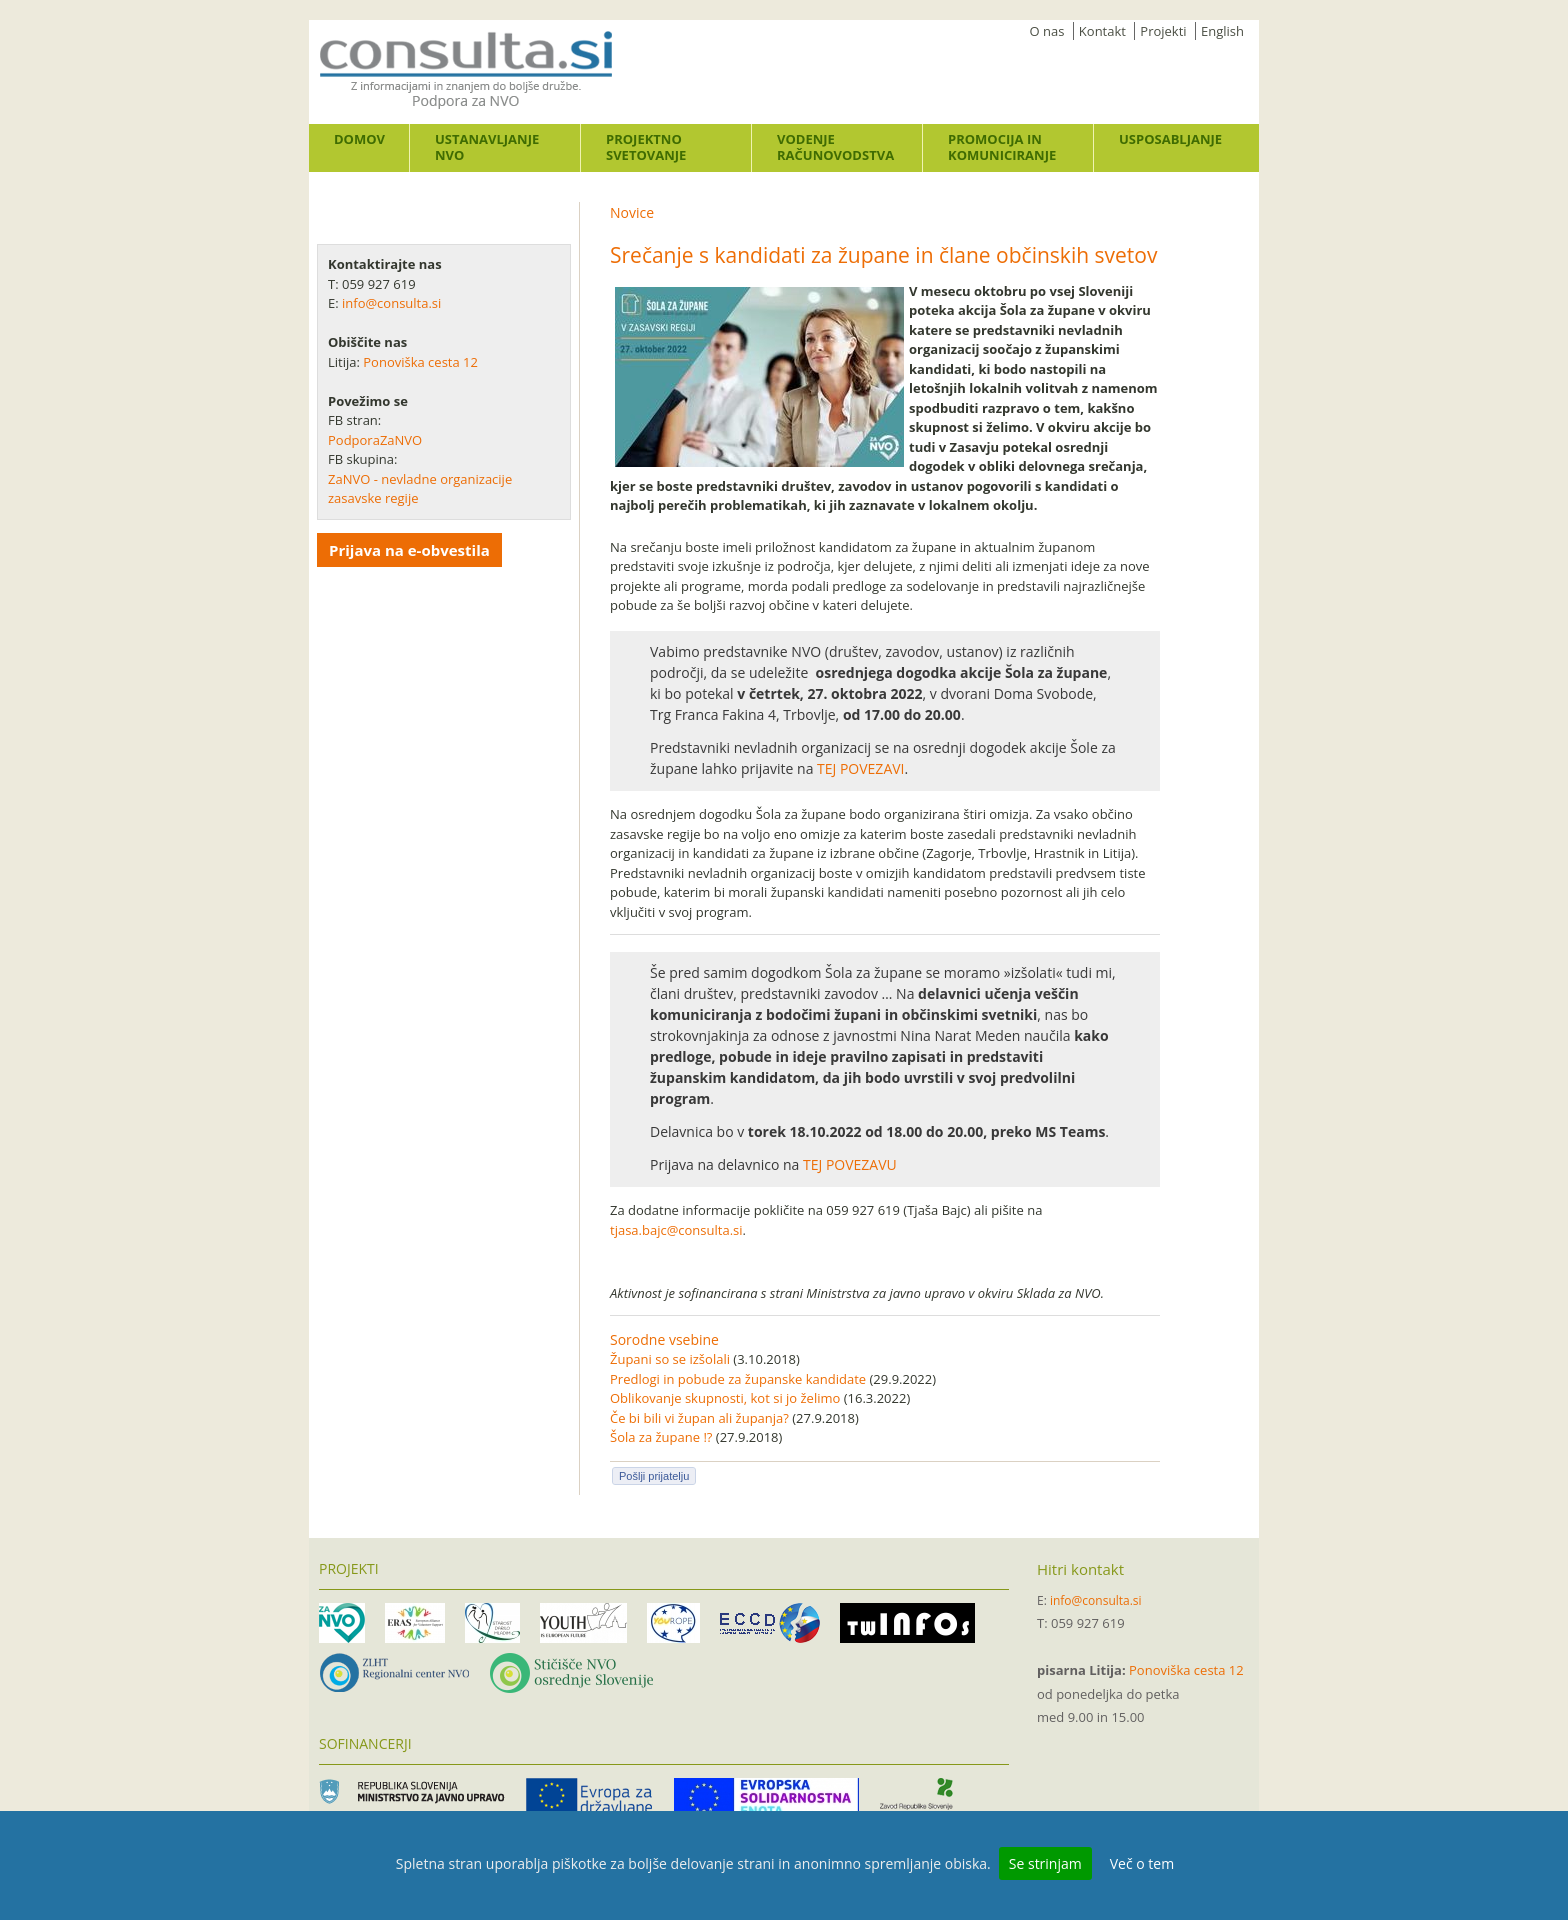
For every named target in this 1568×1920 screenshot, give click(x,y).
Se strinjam (1045, 1863)
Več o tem (1142, 1863)
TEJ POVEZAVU (850, 1164)
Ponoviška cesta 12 (422, 362)
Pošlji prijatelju (654, 1476)
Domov (359, 139)
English (1222, 31)
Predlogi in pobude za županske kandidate (738, 1379)
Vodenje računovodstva (835, 147)
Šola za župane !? (661, 1437)
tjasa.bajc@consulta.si (676, 1230)
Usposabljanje (1170, 139)
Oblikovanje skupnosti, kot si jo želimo (725, 1398)
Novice (632, 212)
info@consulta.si (391, 303)
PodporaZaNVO (375, 440)
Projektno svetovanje (646, 147)
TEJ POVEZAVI (860, 768)
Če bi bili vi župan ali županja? (699, 1418)
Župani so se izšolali (670, 1359)
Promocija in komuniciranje (1002, 147)
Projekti (1163, 31)
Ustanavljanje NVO (487, 147)
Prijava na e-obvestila (409, 550)
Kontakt (1102, 31)
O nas (1047, 31)
